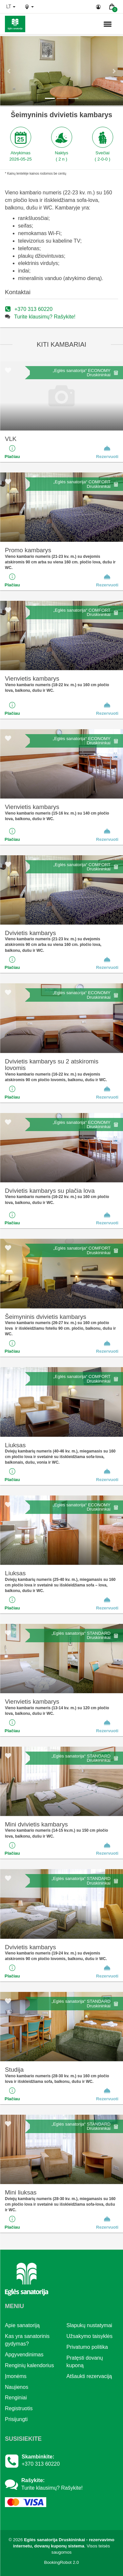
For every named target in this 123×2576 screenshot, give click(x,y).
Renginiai (16, 2397)
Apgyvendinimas (24, 2354)
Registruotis (18, 2408)
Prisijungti (16, 2419)
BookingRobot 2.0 (61, 2562)
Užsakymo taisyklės (90, 2336)
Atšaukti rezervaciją (89, 2376)
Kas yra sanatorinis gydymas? (27, 2340)
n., (86, 24)
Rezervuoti (107, 452)
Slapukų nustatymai (90, 2325)
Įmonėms (16, 2376)
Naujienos (16, 2387)
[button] (9, 70)
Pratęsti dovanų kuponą (85, 2361)
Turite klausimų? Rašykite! (44, 316)
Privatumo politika (87, 2347)
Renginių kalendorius (29, 2365)
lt (10, 6)
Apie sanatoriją (22, 2325)
